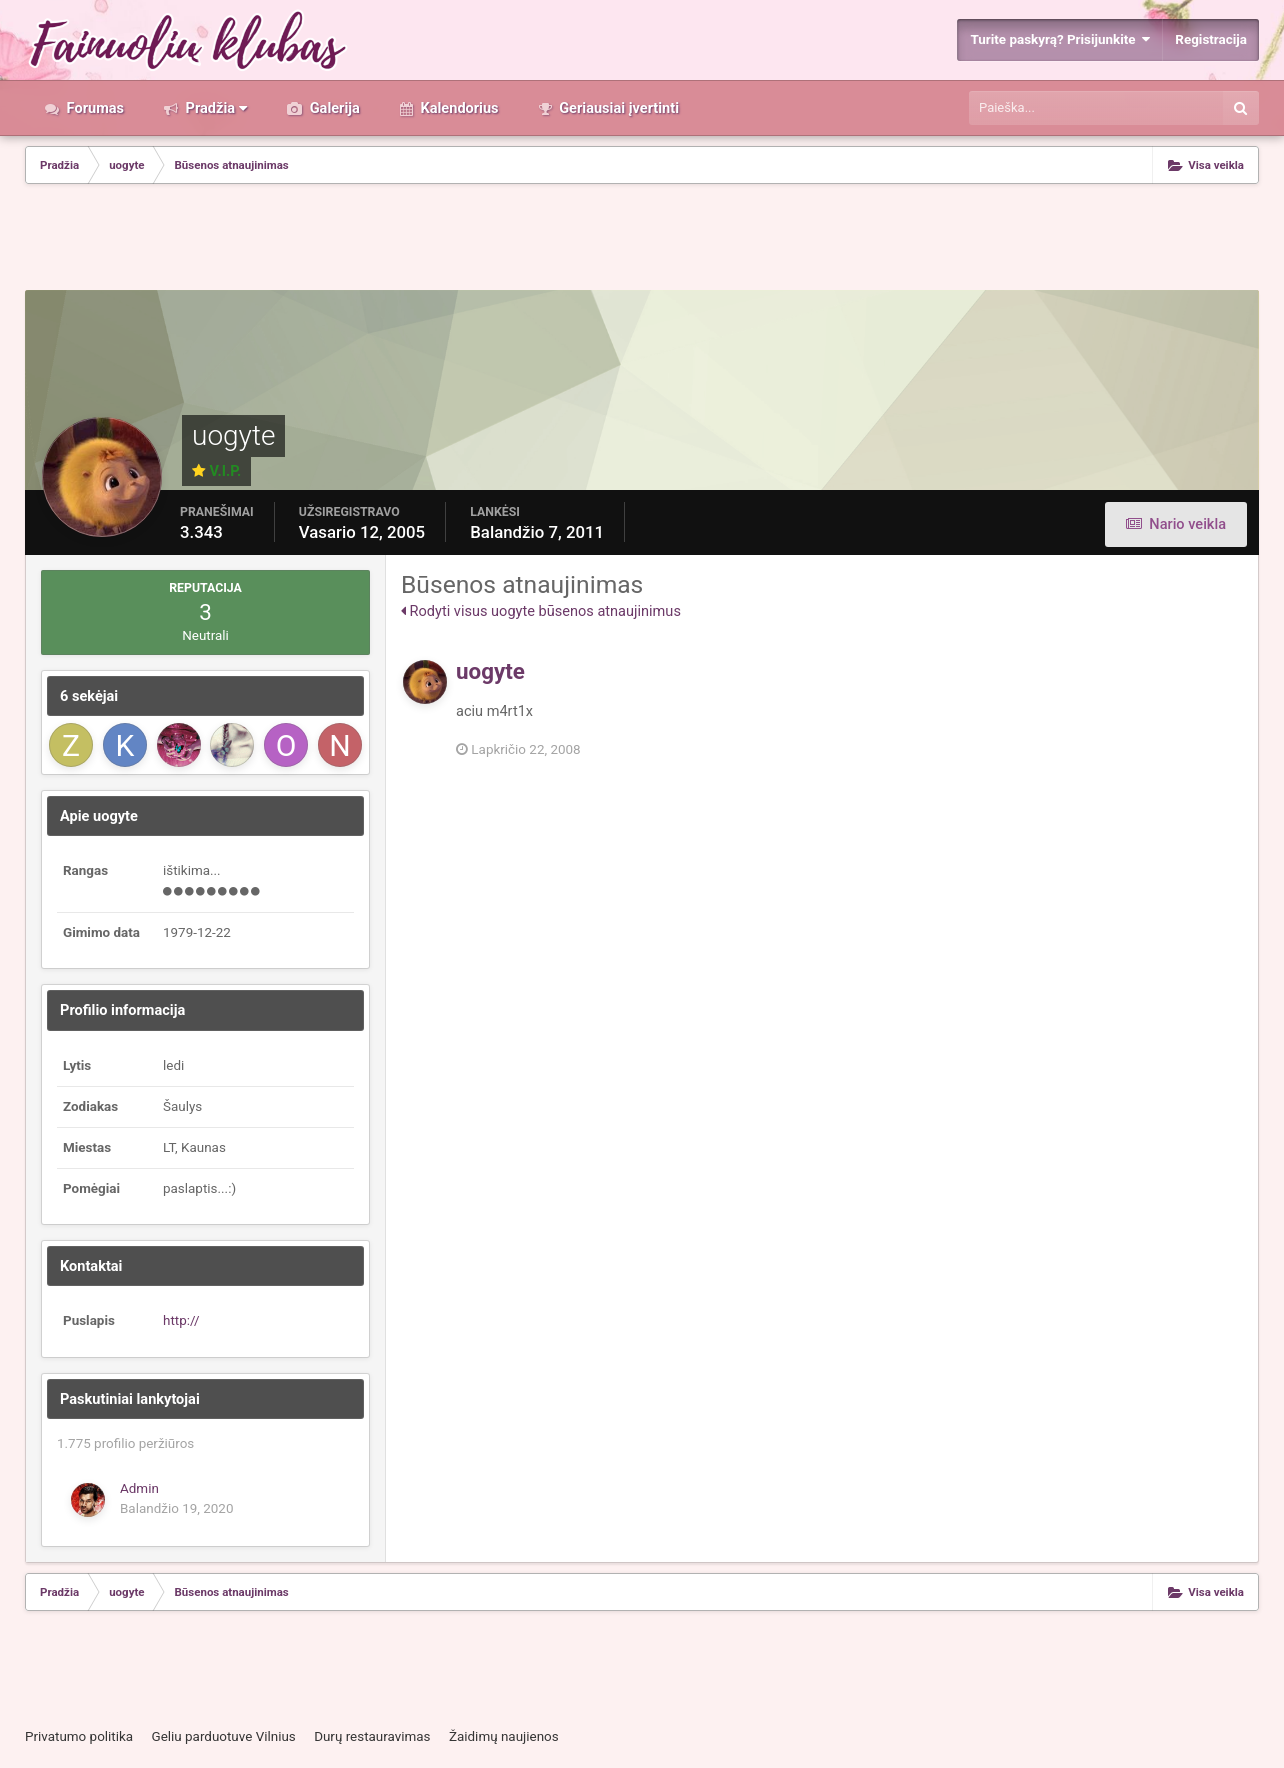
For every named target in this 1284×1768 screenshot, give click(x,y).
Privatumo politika (79, 1736)
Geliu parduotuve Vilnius (223, 1736)
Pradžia (214, 108)
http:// (181, 1320)
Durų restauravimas (372, 1736)
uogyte (490, 671)
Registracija (1211, 39)
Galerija (333, 108)
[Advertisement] (642, 239)
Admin (139, 1488)
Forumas (93, 108)
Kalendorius (458, 108)
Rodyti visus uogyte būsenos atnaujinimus (541, 611)
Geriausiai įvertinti (617, 108)
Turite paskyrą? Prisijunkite (1060, 39)
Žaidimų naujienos (504, 1736)
